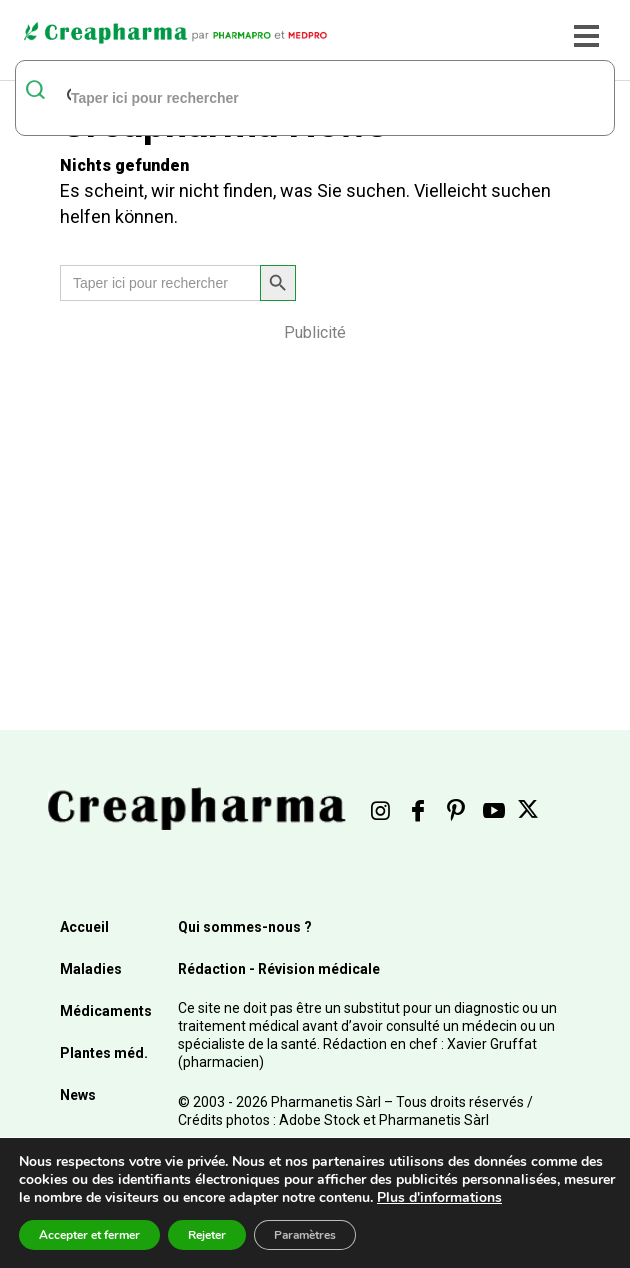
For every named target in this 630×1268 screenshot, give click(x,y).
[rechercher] (289, 97)
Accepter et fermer (89, 1235)
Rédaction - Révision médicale (279, 969)
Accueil (84, 927)
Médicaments (106, 1011)
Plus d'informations (439, 1197)
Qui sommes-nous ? (245, 927)
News (78, 1095)
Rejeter (207, 1235)
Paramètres (305, 1235)
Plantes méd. (104, 1053)
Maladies (91, 969)
